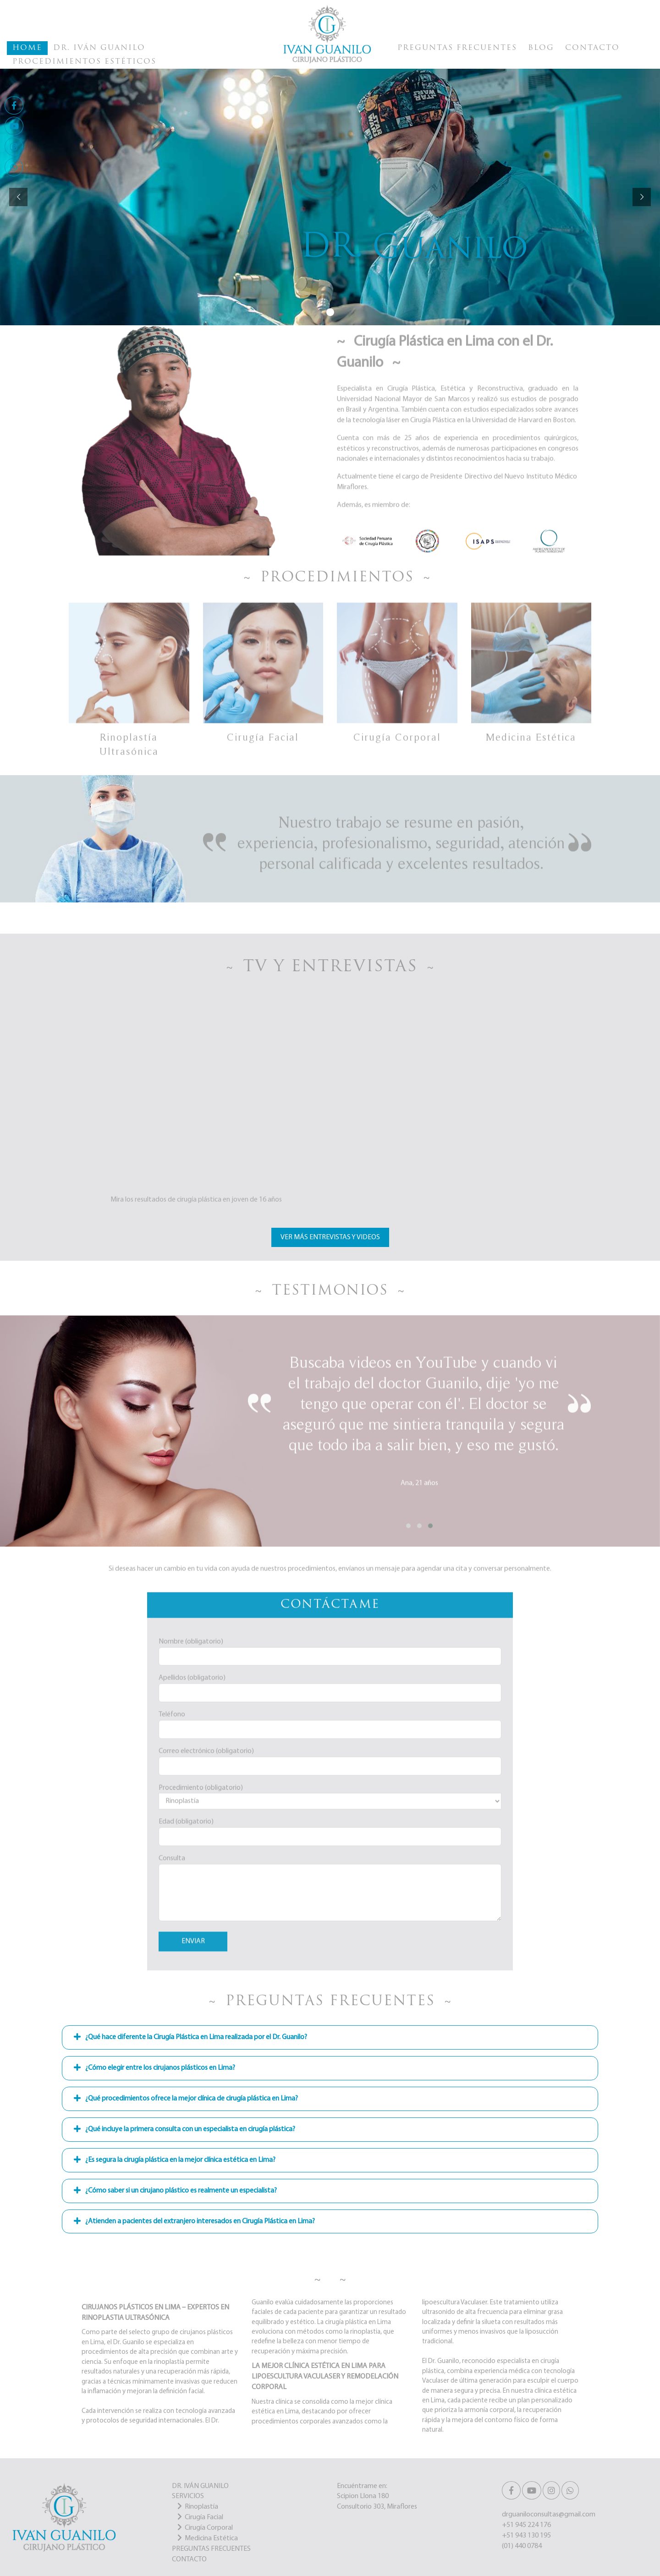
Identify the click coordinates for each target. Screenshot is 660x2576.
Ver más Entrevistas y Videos (330, 1237)
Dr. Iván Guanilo (99, 48)
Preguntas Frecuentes (457, 48)
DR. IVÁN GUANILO (200, 2486)
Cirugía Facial (204, 2517)
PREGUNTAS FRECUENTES (211, 2549)
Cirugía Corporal (209, 2528)
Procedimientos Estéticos (84, 62)
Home (27, 48)
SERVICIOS (188, 2496)
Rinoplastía (201, 2506)
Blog (541, 48)
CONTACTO (189, 2559)
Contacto (592, 48)
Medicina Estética (211, 2538)
